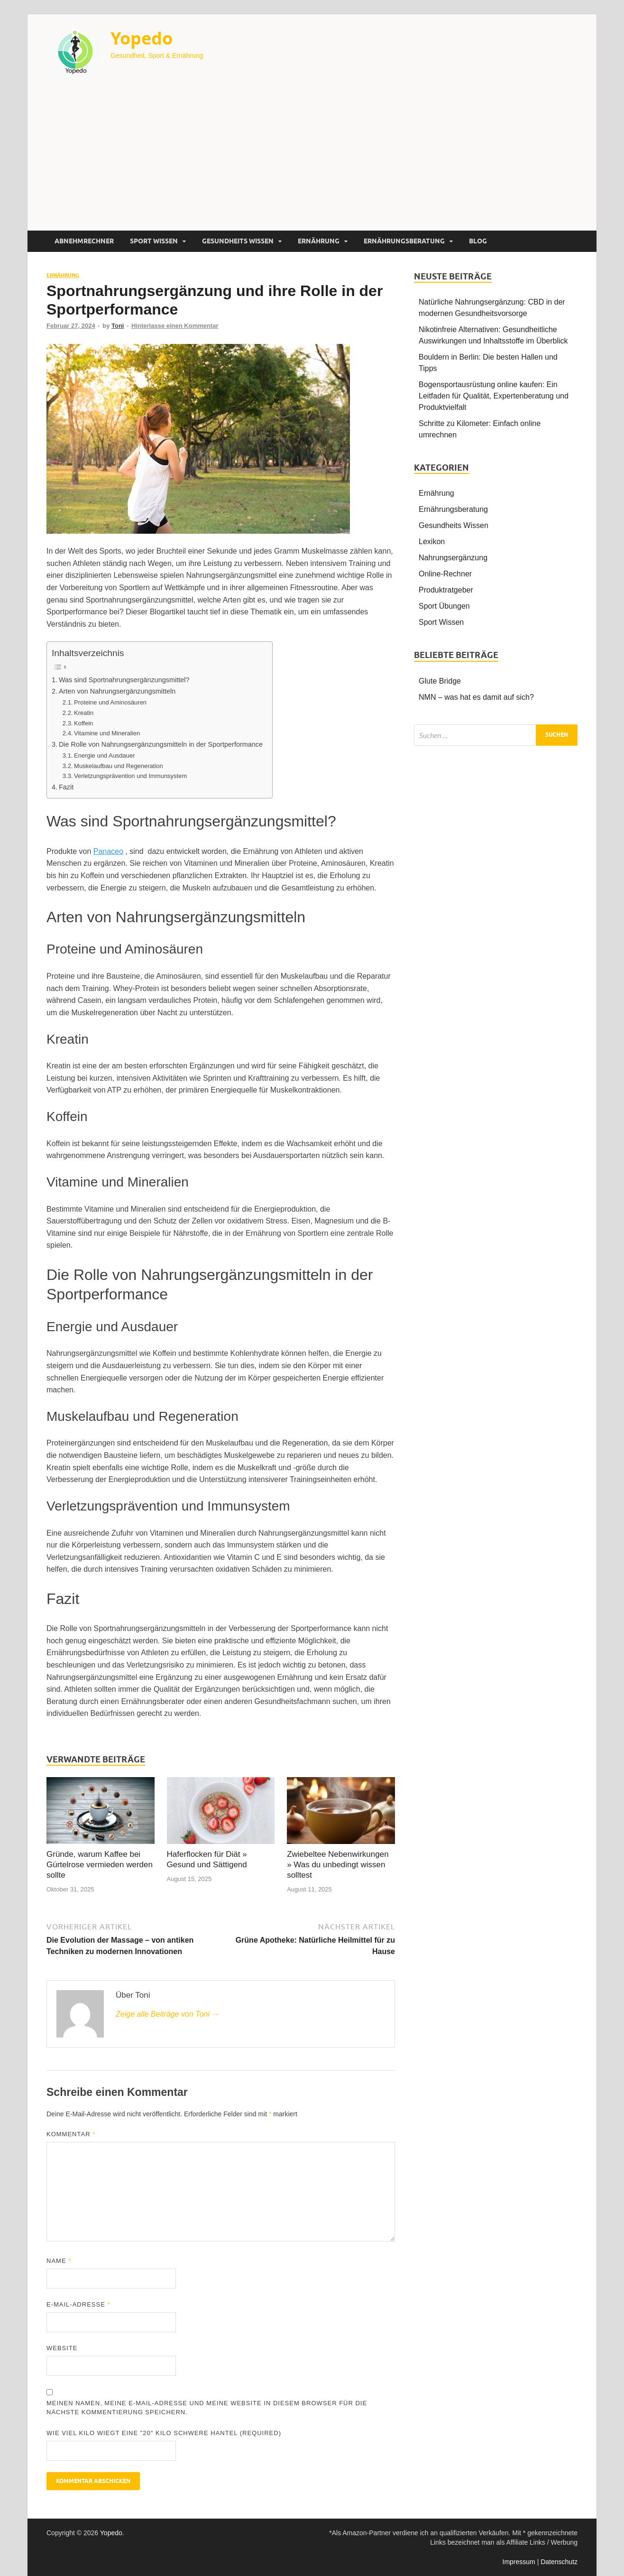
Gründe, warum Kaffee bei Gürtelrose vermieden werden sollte (99, 1865)
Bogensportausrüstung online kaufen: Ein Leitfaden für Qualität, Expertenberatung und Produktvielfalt (494, 395)
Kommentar (70, 2134)
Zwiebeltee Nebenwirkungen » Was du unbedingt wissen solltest (338, 1865)
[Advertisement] (312, 159)
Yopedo (141, 38)
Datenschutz (559, 2562)
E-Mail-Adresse (78, 2304)
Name (58, 2260)
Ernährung (319, 241)
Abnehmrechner (84, 241)
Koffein (83, 723)
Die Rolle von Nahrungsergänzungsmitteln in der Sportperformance (161, 744)
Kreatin (83, 712)
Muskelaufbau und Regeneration (118, 765)
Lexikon (432, 541)
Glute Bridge (440, 681)
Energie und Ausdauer (104, 755)
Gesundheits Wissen (238, 241)
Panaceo (108, 851)
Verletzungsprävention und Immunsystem (130, 775)
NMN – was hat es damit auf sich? (476, 697)
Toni (117, 325)
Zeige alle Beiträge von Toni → (167, 2014)
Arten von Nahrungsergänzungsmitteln (117, 691)
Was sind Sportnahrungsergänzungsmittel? (124, 680)
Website (62, 2348)
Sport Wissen (154, 241)
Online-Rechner (445, 574)
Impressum (519, 2562)
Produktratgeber (446, 590)
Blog (478, 241)
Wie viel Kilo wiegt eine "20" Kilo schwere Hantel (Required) (163, 2433)
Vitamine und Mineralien (107, 733)
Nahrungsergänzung (453, 558)
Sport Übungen (444, 606)
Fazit (66, 787)
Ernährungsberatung (404, 241)
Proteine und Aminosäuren (110, 702)
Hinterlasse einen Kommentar (175, 325)
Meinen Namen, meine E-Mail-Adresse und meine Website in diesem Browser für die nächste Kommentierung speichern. (206, 2408)
